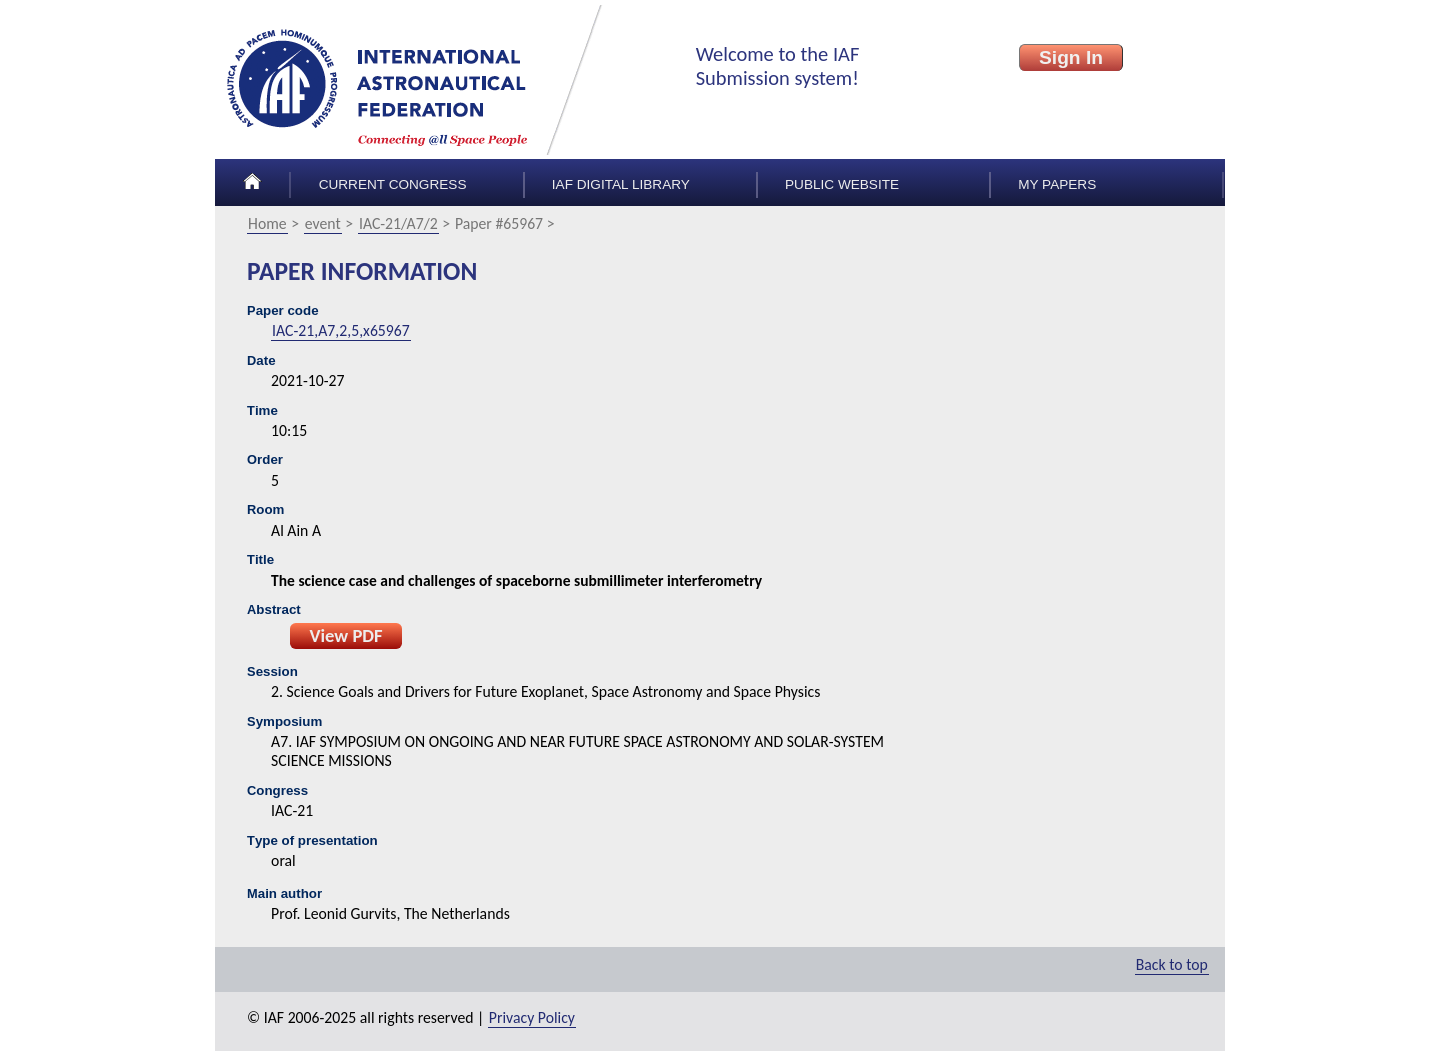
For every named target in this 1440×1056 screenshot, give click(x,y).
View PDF (345, 635)
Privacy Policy (532, 1017)
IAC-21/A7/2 (398, 223)
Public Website (842, 184)
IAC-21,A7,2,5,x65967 (341, 330)
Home (267, 223)
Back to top (1172, 964)
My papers (1057, 184)
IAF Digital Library (621, 184)
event (323, 223)
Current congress (393, 184)
